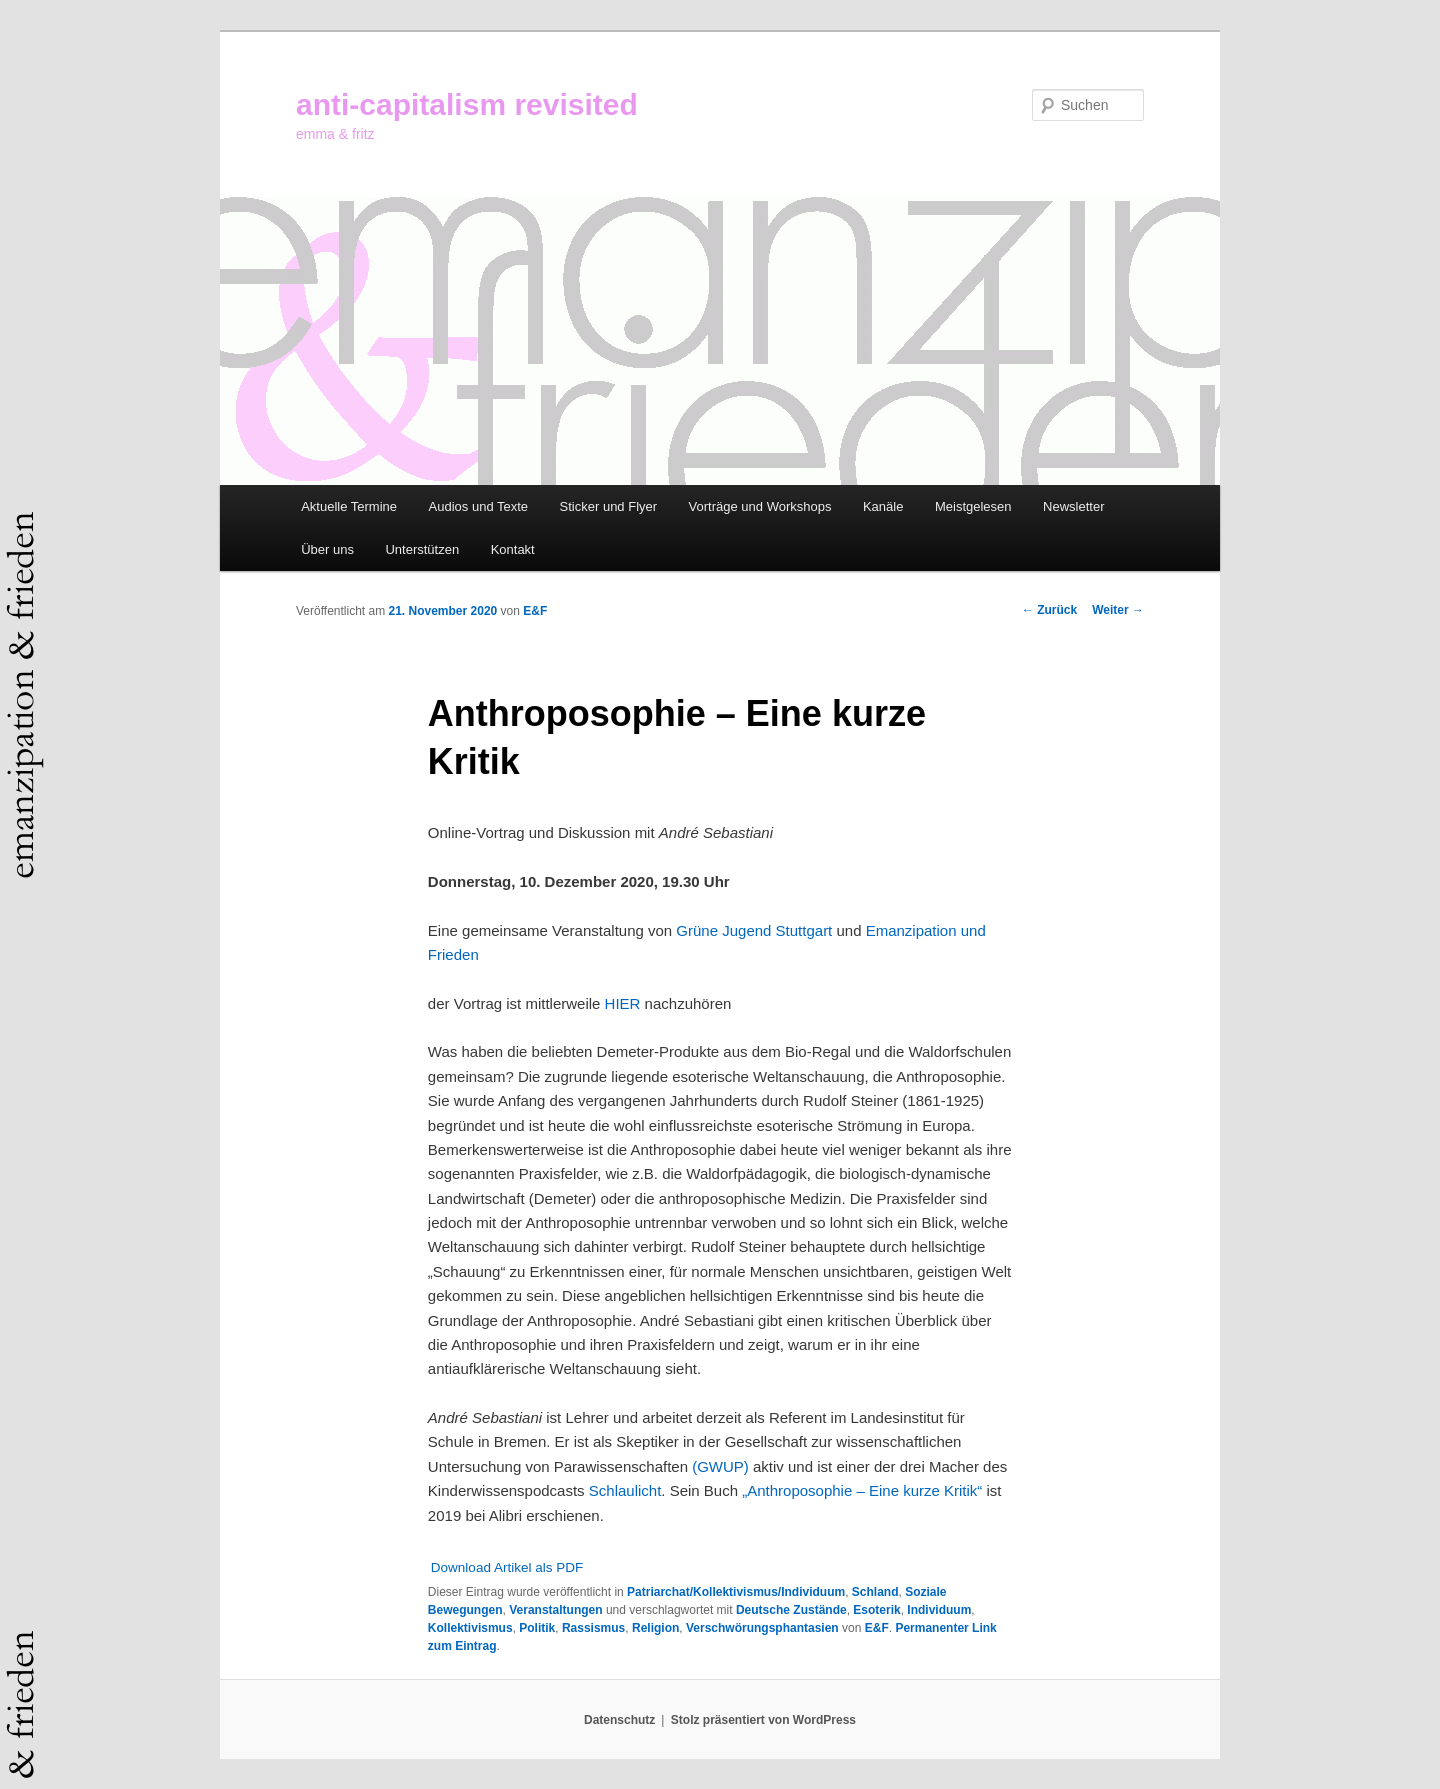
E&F (535, 611)
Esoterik (876, 1610)
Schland (875, 1592)
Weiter (1118, 610)
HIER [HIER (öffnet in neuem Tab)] (623, 1003)
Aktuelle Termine (349, 506)
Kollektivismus (470, 1628)
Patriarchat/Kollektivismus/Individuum (736, 1592)
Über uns (327, 549)
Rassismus (593, 1628)
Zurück (1049, 610)
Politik (537, 1628)
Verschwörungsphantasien (762, 1628)
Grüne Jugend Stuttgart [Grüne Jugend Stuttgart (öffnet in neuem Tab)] (754, 930)
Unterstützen (422, 549)
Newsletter (1073, 506)
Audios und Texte (479, 506)
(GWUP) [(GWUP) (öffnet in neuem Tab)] (720, 1466)
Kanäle (883, 506)
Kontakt (513, 549)
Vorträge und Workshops (760, 506)
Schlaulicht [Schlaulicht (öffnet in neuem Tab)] (625, 1490)
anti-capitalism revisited (467, 104)
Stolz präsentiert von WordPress (763, 1720)
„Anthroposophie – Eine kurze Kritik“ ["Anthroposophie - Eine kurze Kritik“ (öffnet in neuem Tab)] (862, 1490)
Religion (655, 1628)
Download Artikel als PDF (507, 1567)
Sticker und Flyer (609, 506)
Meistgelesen (973, 506)
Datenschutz (619, 1720)
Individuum (939, 1610)
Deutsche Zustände (791, 1610)
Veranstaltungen (555, 1610)
